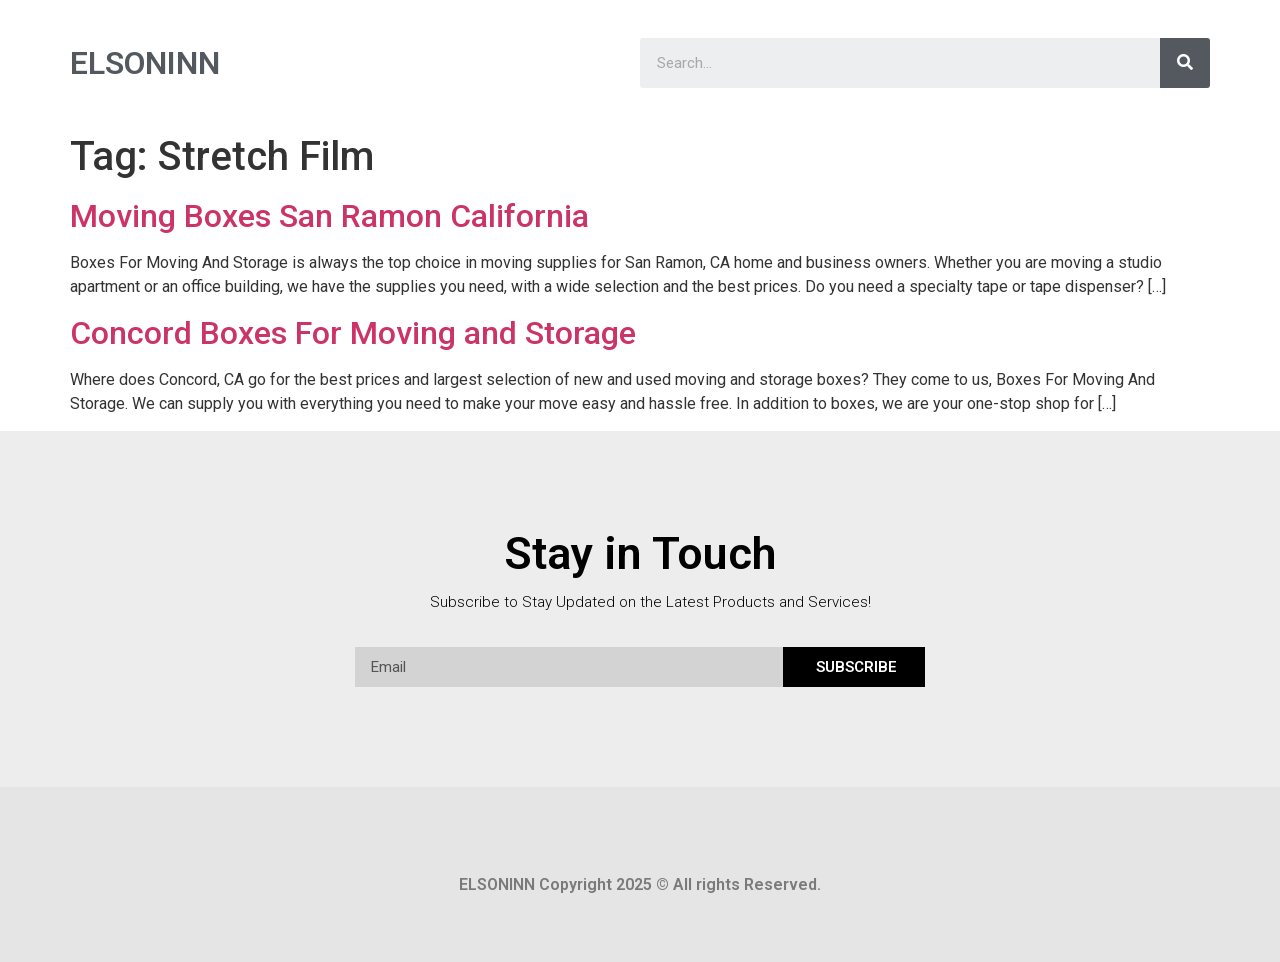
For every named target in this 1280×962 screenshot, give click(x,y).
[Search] (1185, 63)
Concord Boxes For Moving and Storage (353, 333)
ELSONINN (145, 63)
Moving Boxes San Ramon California (329, 216)
